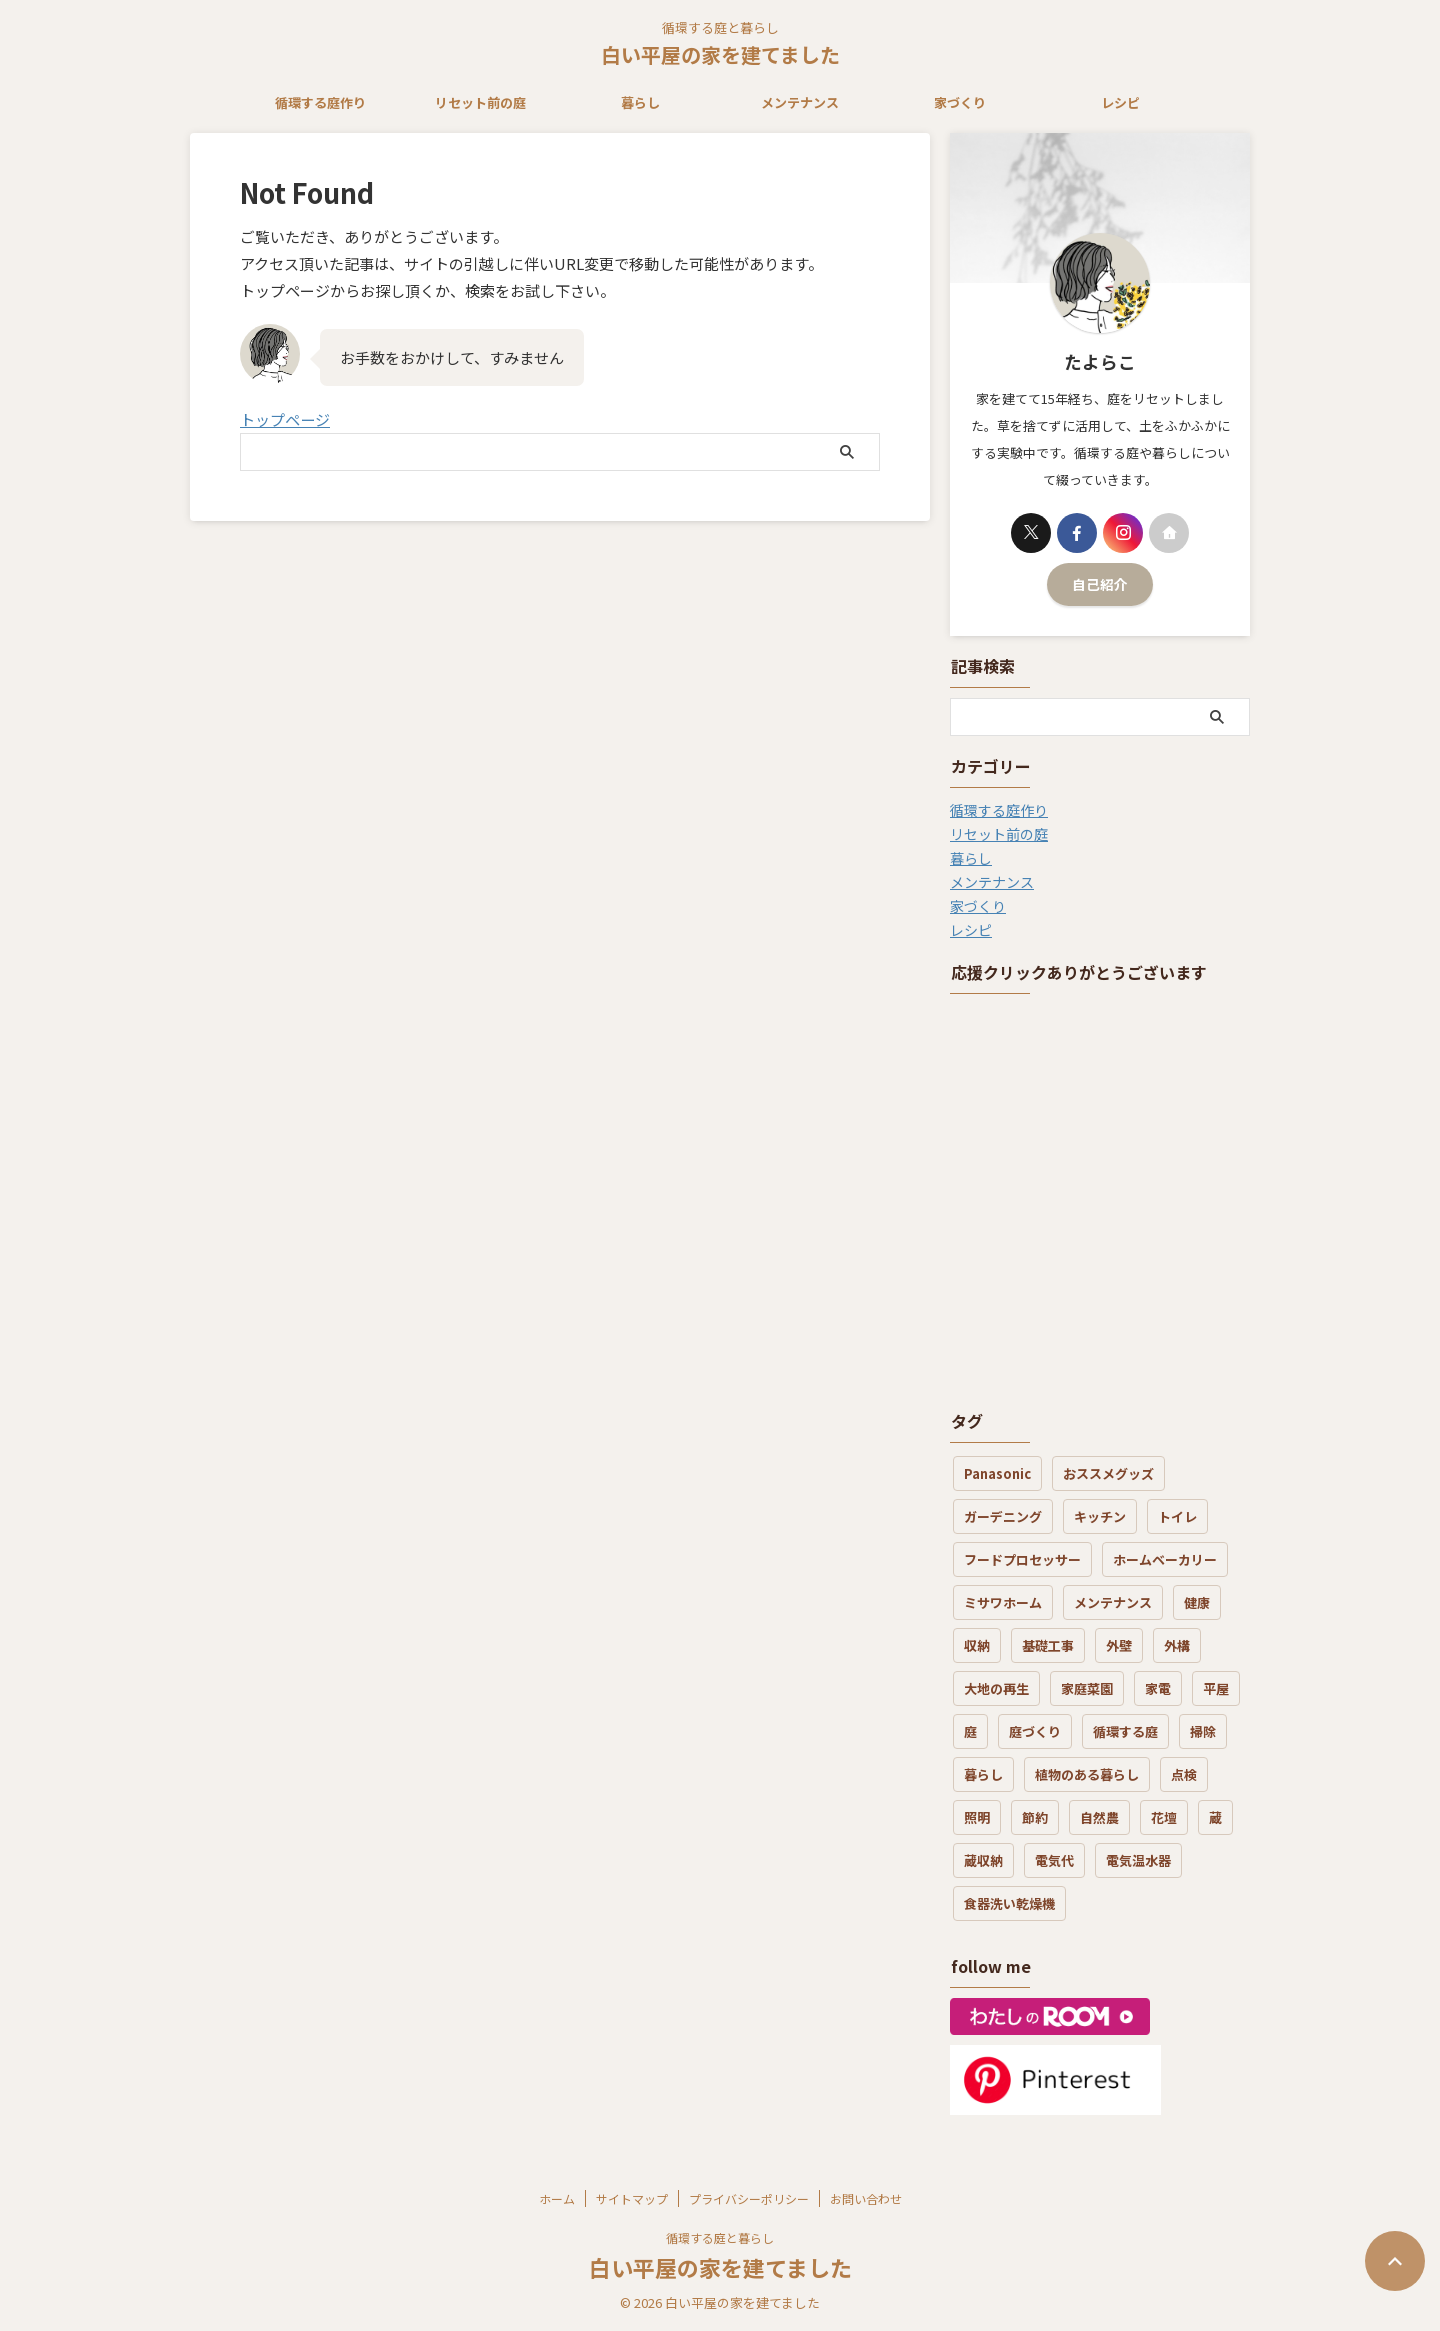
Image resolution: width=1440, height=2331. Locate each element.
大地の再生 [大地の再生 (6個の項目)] (996, 1688)
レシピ (1120, 102)
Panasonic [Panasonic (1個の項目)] (997, 1473)
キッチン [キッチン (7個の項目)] (1100, 1516)
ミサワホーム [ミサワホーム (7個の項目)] (1003, 1602)
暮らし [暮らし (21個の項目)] (983, 1774)
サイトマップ (632, 2198)
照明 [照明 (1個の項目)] (977, 1817)
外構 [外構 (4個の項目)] (1177, 1645)
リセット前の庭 (480, 102)
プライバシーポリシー (749, 2198)
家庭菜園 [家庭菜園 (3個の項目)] (1087, 1688)
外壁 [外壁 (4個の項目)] (1119, 1645)
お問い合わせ (866, 2198)
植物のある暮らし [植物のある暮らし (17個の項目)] (1087, 1774)
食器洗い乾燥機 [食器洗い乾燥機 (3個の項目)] (1009, 1903)
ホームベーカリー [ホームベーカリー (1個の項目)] (1165, 1559)
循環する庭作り (320, 102)
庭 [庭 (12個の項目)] (970, 1731)
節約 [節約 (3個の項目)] (1035, 1817)
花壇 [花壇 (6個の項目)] (1164, 1817)
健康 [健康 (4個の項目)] (1197, 1602)
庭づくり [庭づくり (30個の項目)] (1035, 1731)
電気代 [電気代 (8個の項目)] (1054, 1860)
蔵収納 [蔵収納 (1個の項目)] (983, 1860)
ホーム (557, 2198)
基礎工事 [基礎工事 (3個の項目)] (1048, 1645)
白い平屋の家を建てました (720, 54)
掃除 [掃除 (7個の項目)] (1203, 1731)
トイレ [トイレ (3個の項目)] (1177, 1516)
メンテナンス (800, 102)
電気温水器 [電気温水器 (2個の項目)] (1138, 1860)
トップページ (285, 419)
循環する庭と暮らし (720, 2237)
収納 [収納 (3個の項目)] (977, 1645)
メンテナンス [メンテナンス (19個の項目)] (1113, 1602)
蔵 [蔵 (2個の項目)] (1215, 1817)
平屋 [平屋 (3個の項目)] (1216, 1688)
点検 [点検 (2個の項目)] (1184, 1774)
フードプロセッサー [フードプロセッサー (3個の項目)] (1022, 1559)
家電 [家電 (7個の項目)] (1158, 1688)
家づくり (960, 102)
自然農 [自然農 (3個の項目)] (1099, 1817)
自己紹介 (1100, 584)
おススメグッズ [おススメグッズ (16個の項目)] (1108, 1473)
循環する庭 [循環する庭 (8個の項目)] (1125, 1731)
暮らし (640, 102)
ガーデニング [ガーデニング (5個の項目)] (1003, 1516)
